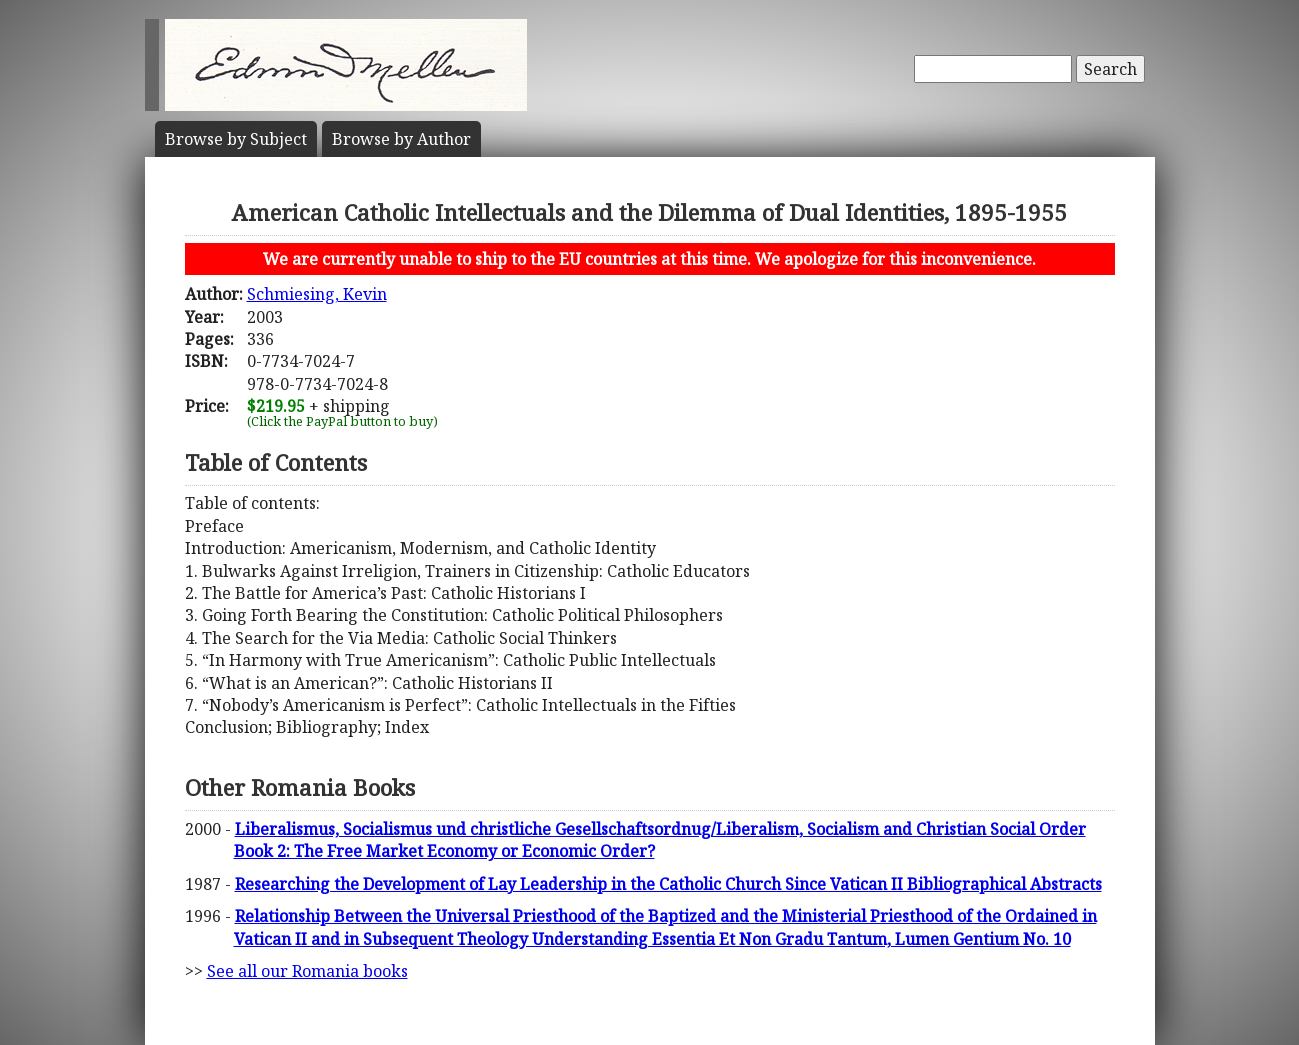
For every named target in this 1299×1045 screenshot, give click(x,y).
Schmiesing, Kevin (317, 294)
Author (401, 139)
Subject (236, 139)
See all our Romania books (307, 971)
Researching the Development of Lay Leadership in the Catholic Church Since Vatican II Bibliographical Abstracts (668, 884)
